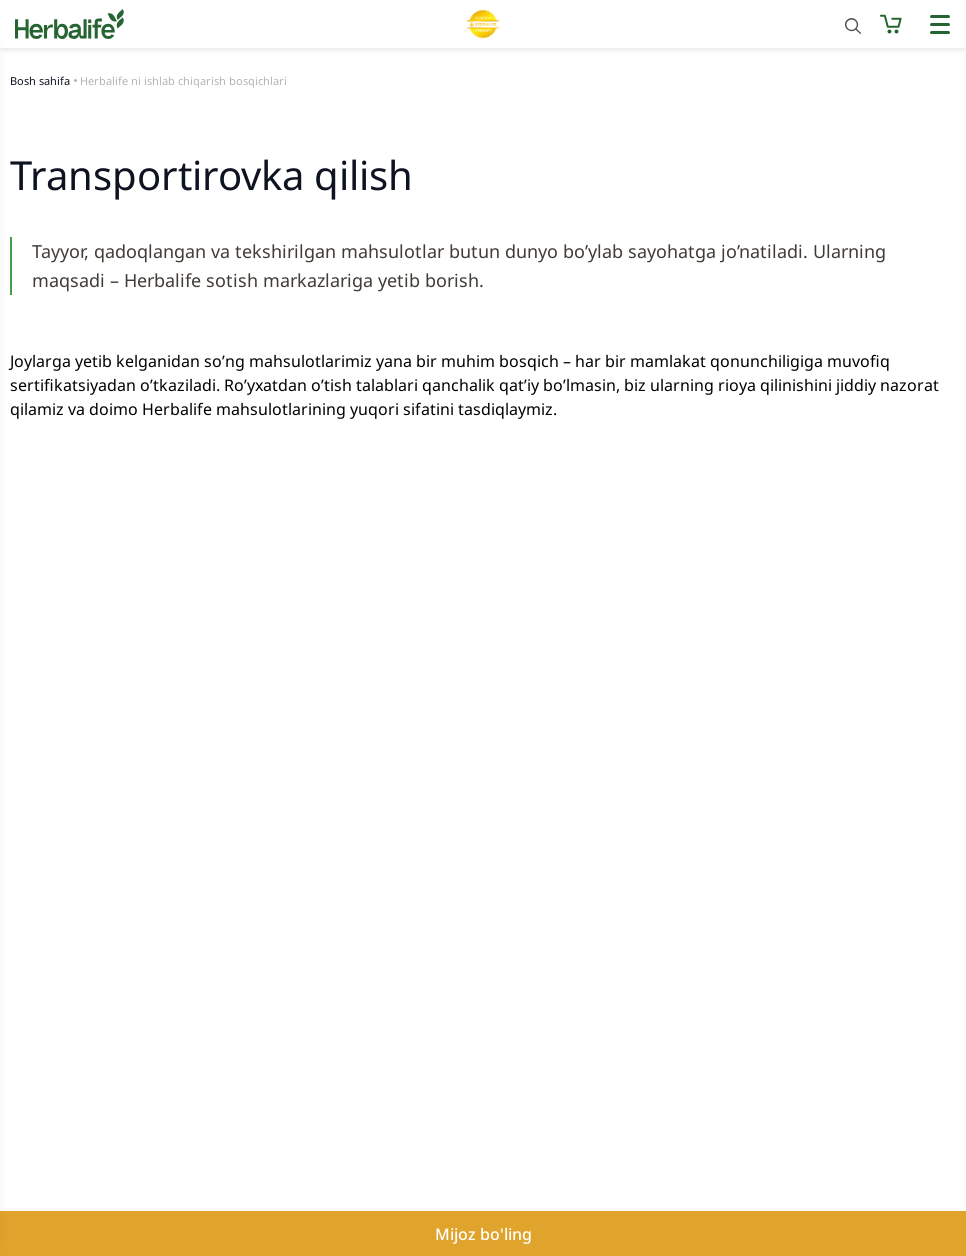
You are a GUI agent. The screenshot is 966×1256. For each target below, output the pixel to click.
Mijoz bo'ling (483, 1234)
